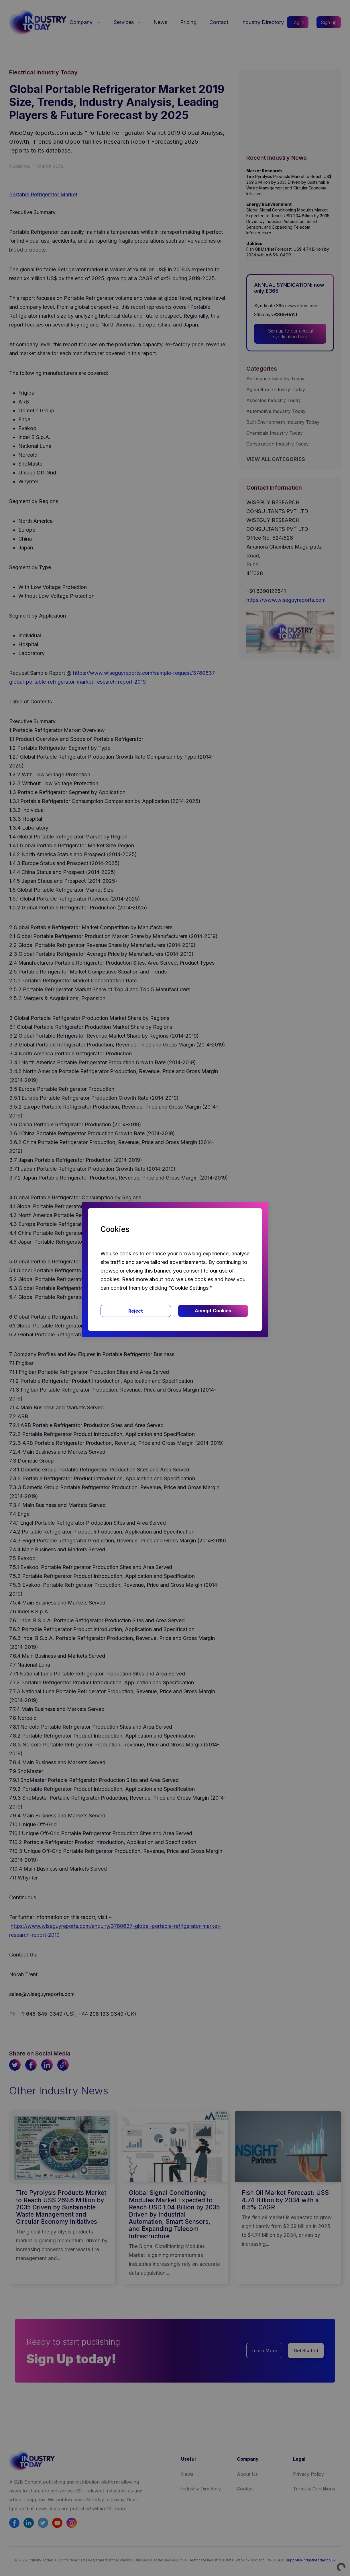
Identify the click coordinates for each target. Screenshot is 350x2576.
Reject (135, 1311)
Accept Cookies (213, 1310)
